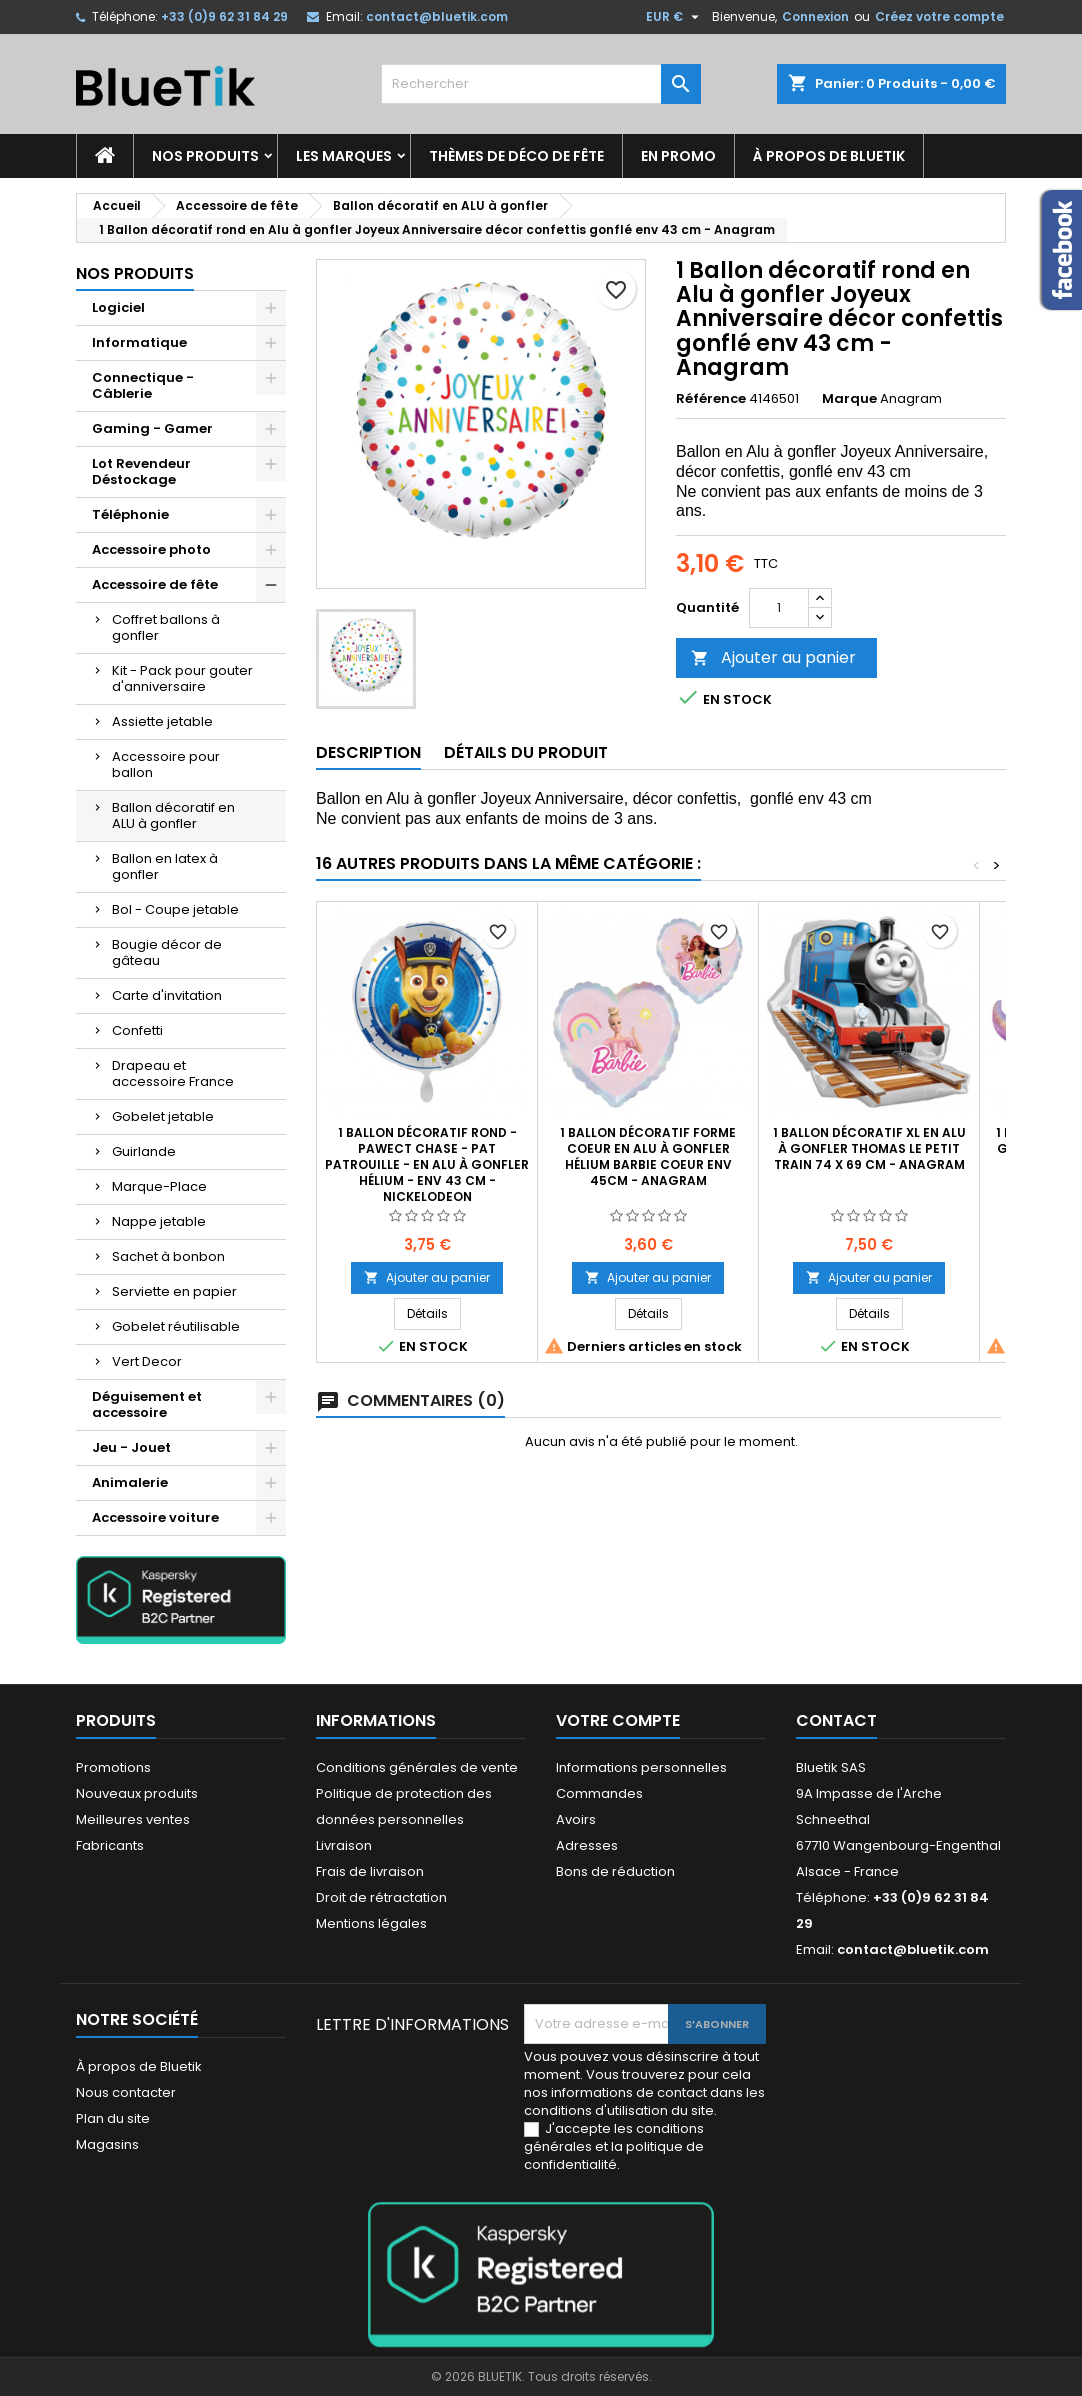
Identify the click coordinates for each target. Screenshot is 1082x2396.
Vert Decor (147, 1361)
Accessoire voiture (155, 1517)
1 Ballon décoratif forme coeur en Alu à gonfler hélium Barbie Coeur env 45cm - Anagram (648, 1156)
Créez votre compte (939, 16)
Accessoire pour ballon (166, 764)
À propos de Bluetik (829, 156)
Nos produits (205, 156)
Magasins (107, 2144)
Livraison (344, 1845)
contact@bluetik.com (437, 16)
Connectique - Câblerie (143, 385)
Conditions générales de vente (417, 1767)
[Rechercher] (541, 84)
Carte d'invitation (167, 995)
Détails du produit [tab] (526, 752)
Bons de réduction (615, 1871)
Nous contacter (126, 2092)
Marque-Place (159, 1186)
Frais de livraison (370, 1871)
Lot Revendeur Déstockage (141, 471)
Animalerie (130, 1482)
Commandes (599, 1793)
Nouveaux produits (137, 1793)
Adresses (587, 1845)
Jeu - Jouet (131, 1447)
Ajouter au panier (773, 657)
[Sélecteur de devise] (675, 17)
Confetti (137, 1030)
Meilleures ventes (133, 1819)
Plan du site (113, 2118)
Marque (849, 399)
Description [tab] (368, 752)
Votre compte (618, 1720)
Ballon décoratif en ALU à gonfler (173, 815)
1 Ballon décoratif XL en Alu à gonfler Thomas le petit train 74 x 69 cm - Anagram (869, 1148)
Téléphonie (130, 514)
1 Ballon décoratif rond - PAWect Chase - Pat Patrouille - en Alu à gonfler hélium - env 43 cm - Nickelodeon (427, 1164)
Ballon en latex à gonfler (165, 866)
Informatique (139, 342)
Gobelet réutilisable (176, 1326)
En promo (678, 156)
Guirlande (144, 1151)
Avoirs (576, 1819)
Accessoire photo (151, 549)
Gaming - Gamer (152, 428)
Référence (711, 399)
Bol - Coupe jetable (175, 909)
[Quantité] (779, 608)
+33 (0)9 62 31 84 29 (224, 16)
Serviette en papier (174, 1291)
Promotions (113, 1767)
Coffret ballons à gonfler (166, 627)
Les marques (344, 156)
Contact (836, 1720)
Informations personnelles (641, 1767)
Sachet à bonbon (168, 1256)
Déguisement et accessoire (147, 1404)
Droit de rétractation (381, 1897)
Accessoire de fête (155, 584)
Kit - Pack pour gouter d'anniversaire (182, 678)
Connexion (815, 16)
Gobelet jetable (163, 1116)
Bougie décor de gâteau (167, 952)
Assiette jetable (162, 721)
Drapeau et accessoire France (173, 1073)
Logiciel (118, 307)
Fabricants (110, 1845)
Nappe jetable (159, 1221)
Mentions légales (371, 1923)
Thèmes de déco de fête (516, 156)
